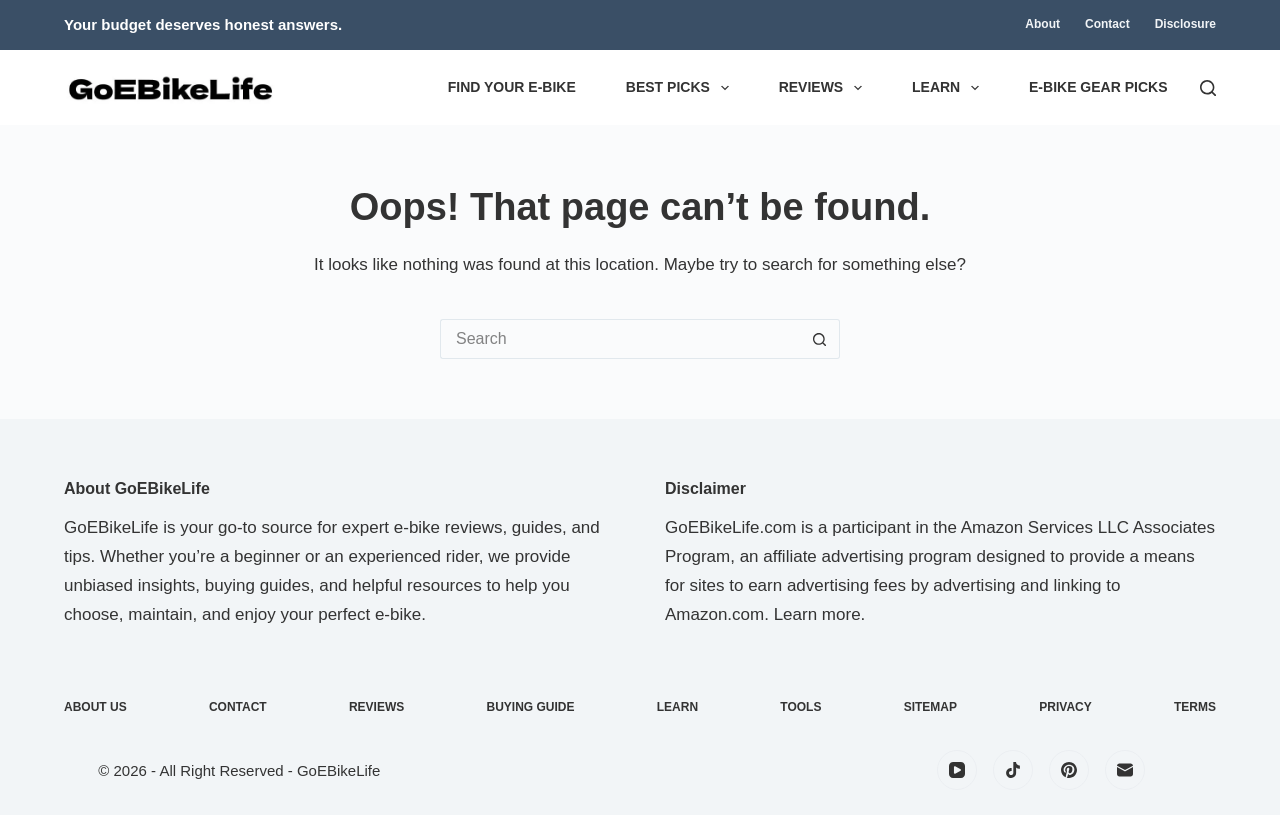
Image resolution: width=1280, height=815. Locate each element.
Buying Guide (531, 707)
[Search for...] (620, 339)
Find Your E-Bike (512, 87)
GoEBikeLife (338, 770)
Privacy (1065, 707)
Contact (1107, 24)
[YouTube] (957, 770)
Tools (800, 707)
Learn (949, 88)
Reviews (824, 88)
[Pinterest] (1069, 770)
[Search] (1208, 88)
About (1042, 24)
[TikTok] (1013, 770)
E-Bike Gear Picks (1098, 87)
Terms (1195, 707)
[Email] (1125, 770)
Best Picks (681, 88)
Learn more (817, 614)
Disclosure (1185, 24)
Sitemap (930, 707)
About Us (95, 707)
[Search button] (820, 339)
